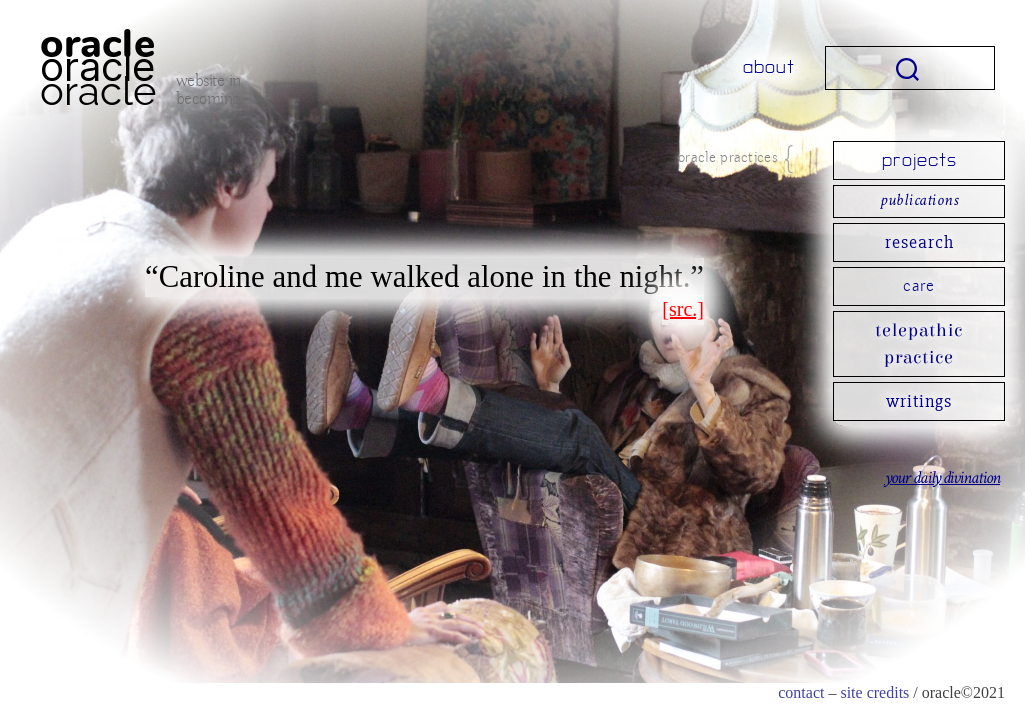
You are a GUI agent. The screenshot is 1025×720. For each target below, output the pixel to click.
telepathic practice (919, 344)
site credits (874, 693)
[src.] (683, 309)
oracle (97, 66)
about (769, 67)
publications (919, 201)
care (919, 286)
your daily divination (942, 479)
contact (801, 693)
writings (919, 401)
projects (919, 160)
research (919, 242)
